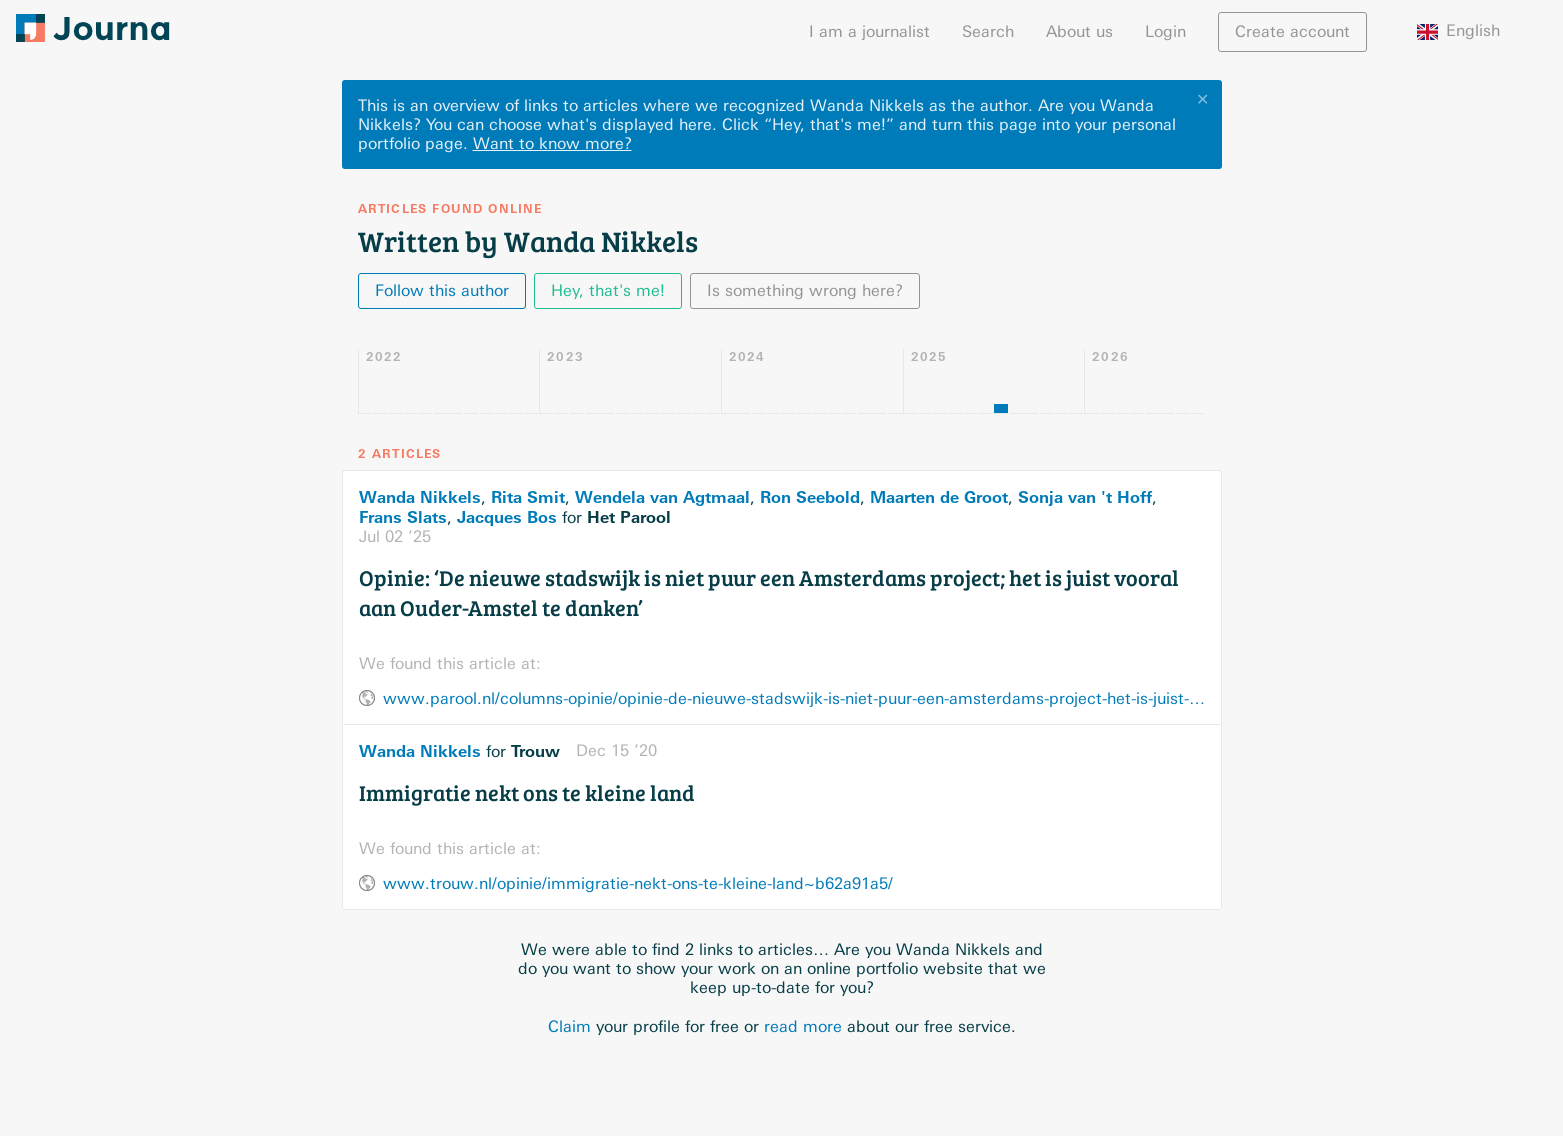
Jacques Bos (507, 517)
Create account (1292, 31)
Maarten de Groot (939, 497)
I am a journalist (869, 31)
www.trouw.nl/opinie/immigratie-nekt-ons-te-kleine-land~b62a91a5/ (638, 883)
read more (803, 1026)
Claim (569, 1026)
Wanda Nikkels (420, 497)
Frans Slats (403, 517)
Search (988, 31)
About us (1079, 31)
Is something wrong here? (805, 290)
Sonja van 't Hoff (1085, 497)
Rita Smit (528, 497)
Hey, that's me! (608, 290)
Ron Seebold (810, 497)
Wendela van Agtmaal (662, 497)
